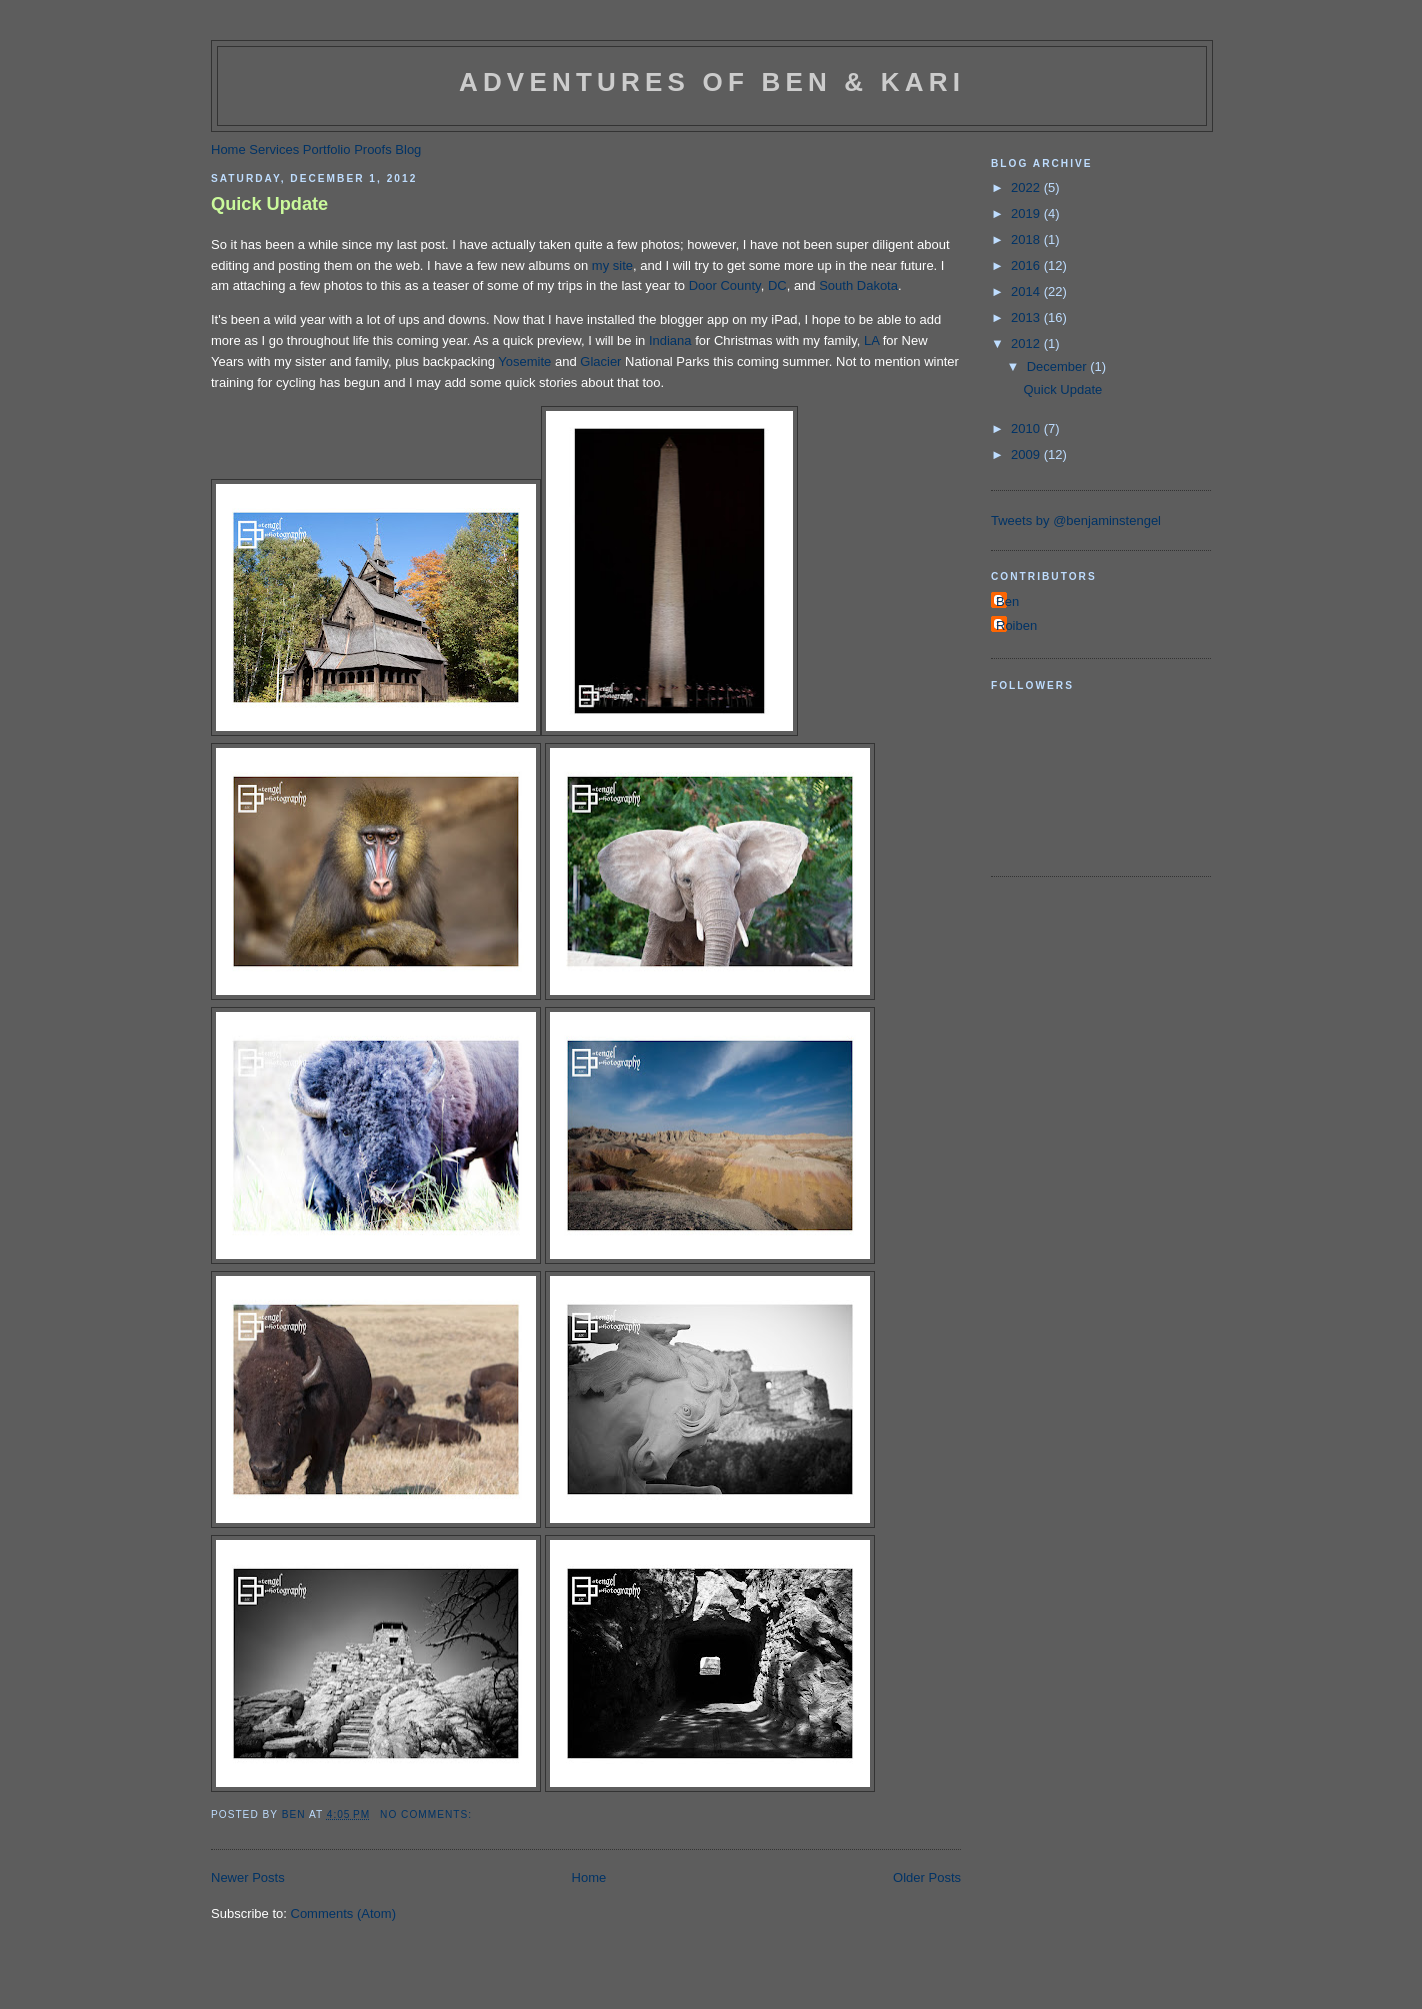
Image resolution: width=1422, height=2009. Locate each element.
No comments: (428, 1814)
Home (228, 149)
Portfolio (327, 149)
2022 (1027, 187)
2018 (1027, 239)
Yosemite (524, 361)
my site (612, 265)
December (1059, 366)
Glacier (600, 361)
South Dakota (858, 285)
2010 (1027, 428)
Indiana (670, 340)
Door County (725, 285)
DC (777, 285)
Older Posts (927, 1877)
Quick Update (269, 204)
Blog (408, 149)
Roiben (1016, 625)
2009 (1027, 454)
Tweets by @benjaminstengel (1076, 520)
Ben (1007, 601)
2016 (1027, 265)
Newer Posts (248, 1877)
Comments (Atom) (343, 1913)
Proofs (373, 149)
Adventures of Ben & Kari (712, 82)
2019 (1027, 213)
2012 (1027, 343)
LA (871, 340)
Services (274, 149)
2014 (1027, 291)
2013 (1027, 317)
